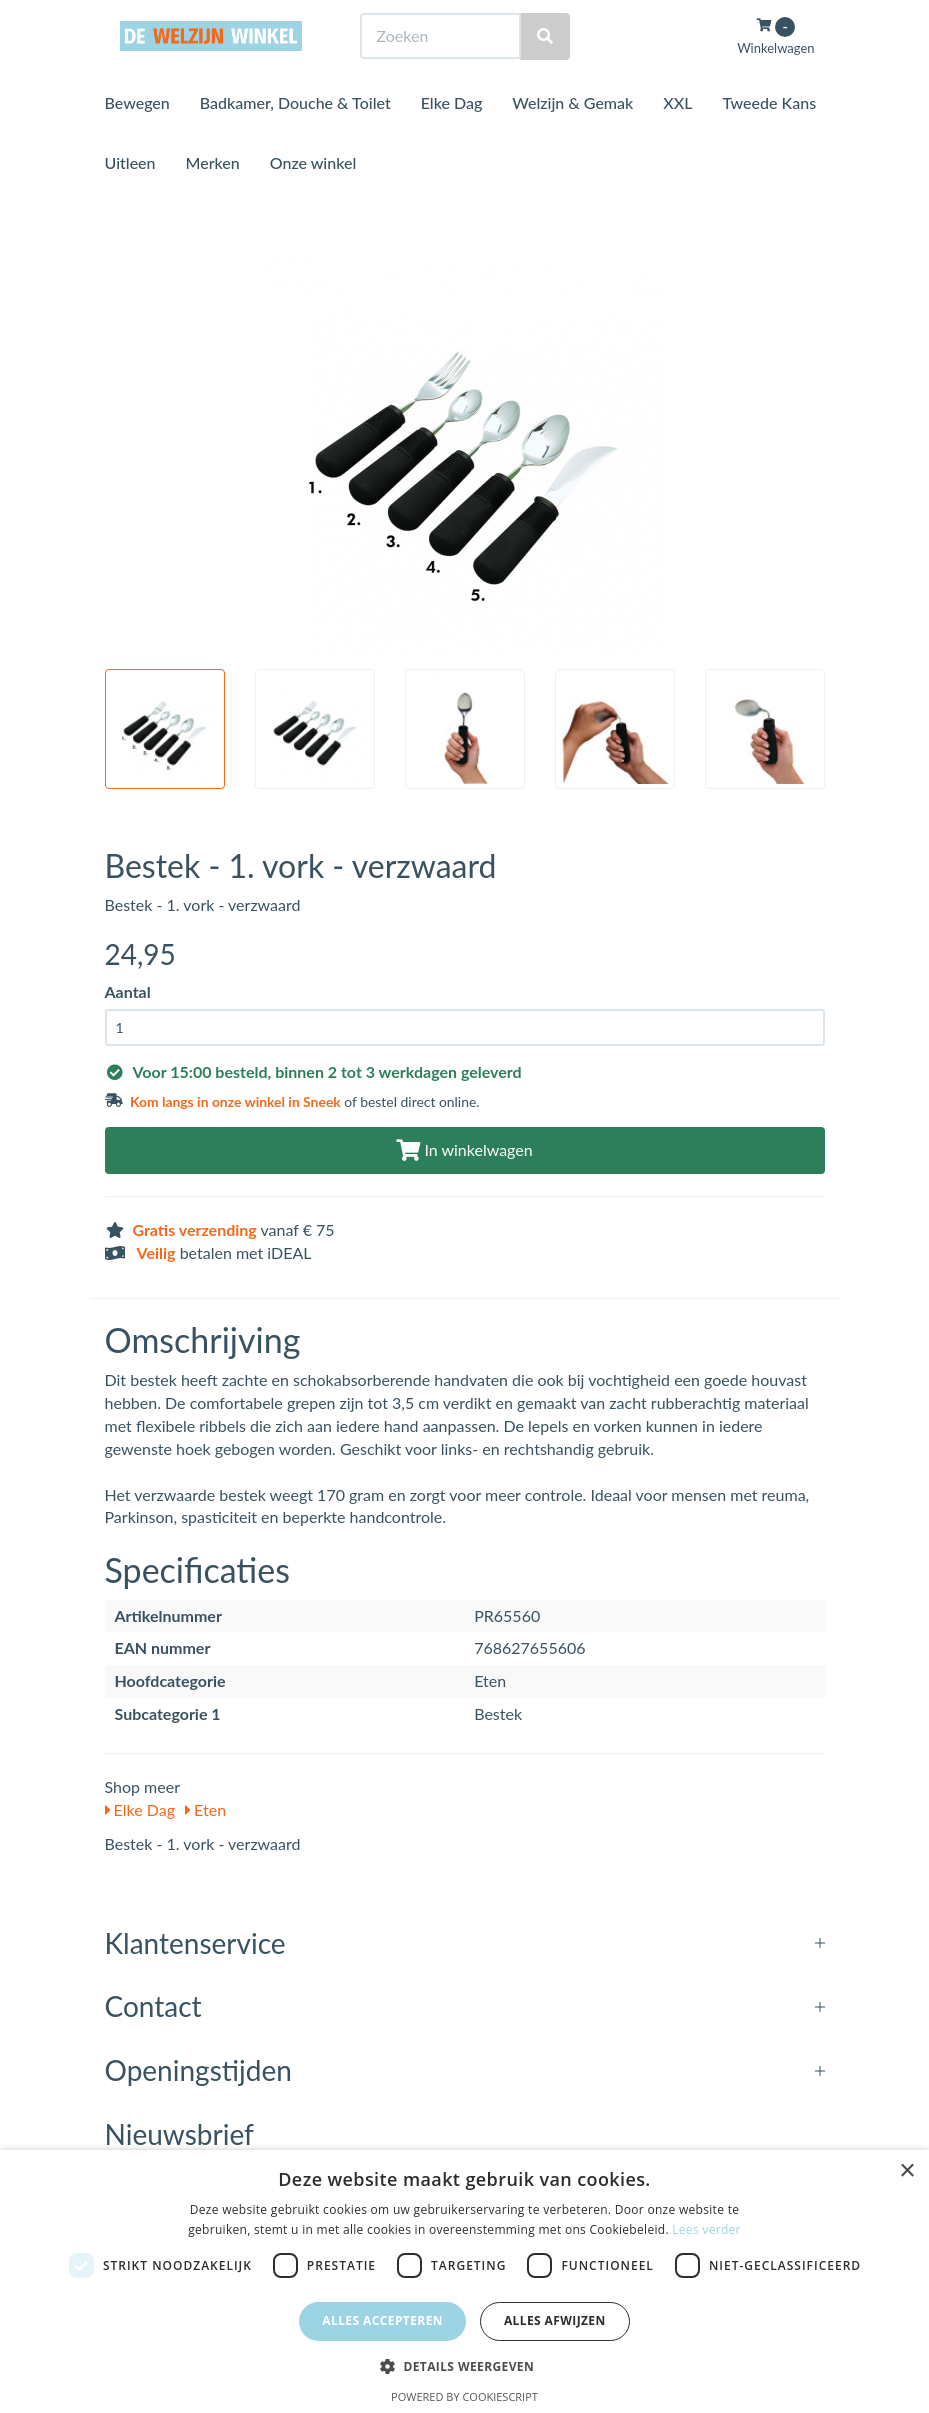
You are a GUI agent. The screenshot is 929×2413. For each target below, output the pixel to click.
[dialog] (464, 2281)
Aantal (128, 991)
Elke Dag (452, 139)
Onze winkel (313, 199)
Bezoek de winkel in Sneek (186, 18)
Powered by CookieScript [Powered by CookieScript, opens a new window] (464, 2396)
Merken (213, 199)
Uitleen (130, 199)
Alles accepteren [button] (382, 2320)
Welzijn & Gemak (572, 139)
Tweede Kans (769, 139)
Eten (205, 1809)
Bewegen (137, 139)
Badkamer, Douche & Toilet (295, 139)
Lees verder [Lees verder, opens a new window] (706, 2229)
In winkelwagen (464, 1149)
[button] (464, 2365)
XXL (677, 139)
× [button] (906, 2171)
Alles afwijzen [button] (555, 2320)
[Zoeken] (545, 73)
